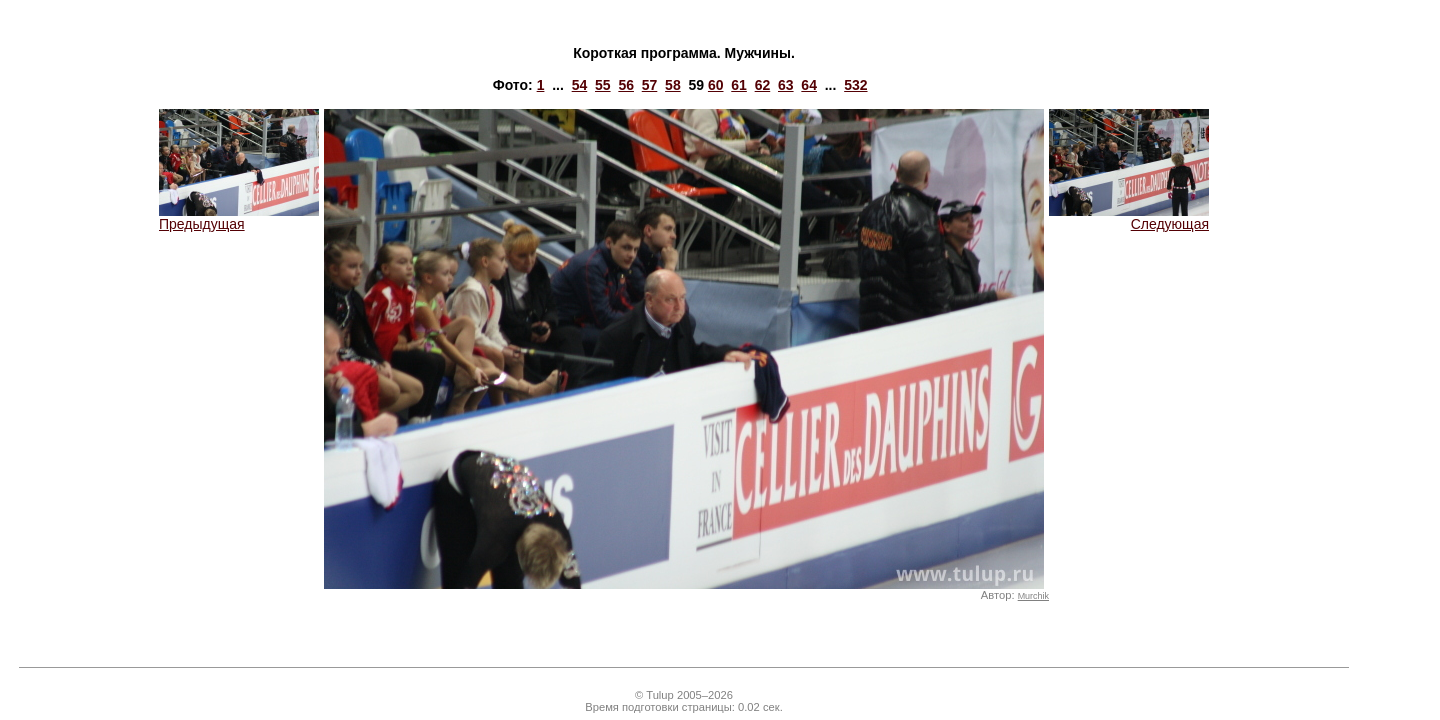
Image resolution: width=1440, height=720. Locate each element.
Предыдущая (239, 217)
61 (739, 85)
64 (809, 85)
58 (673, 85)
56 (626, 85)
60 (716, 85)
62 (763, 85)
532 (855, 85)
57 (650, 85)
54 (580, 85)
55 (603, 85)
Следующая (1129, 217)
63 (786, 85)
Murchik (1033, 596)
